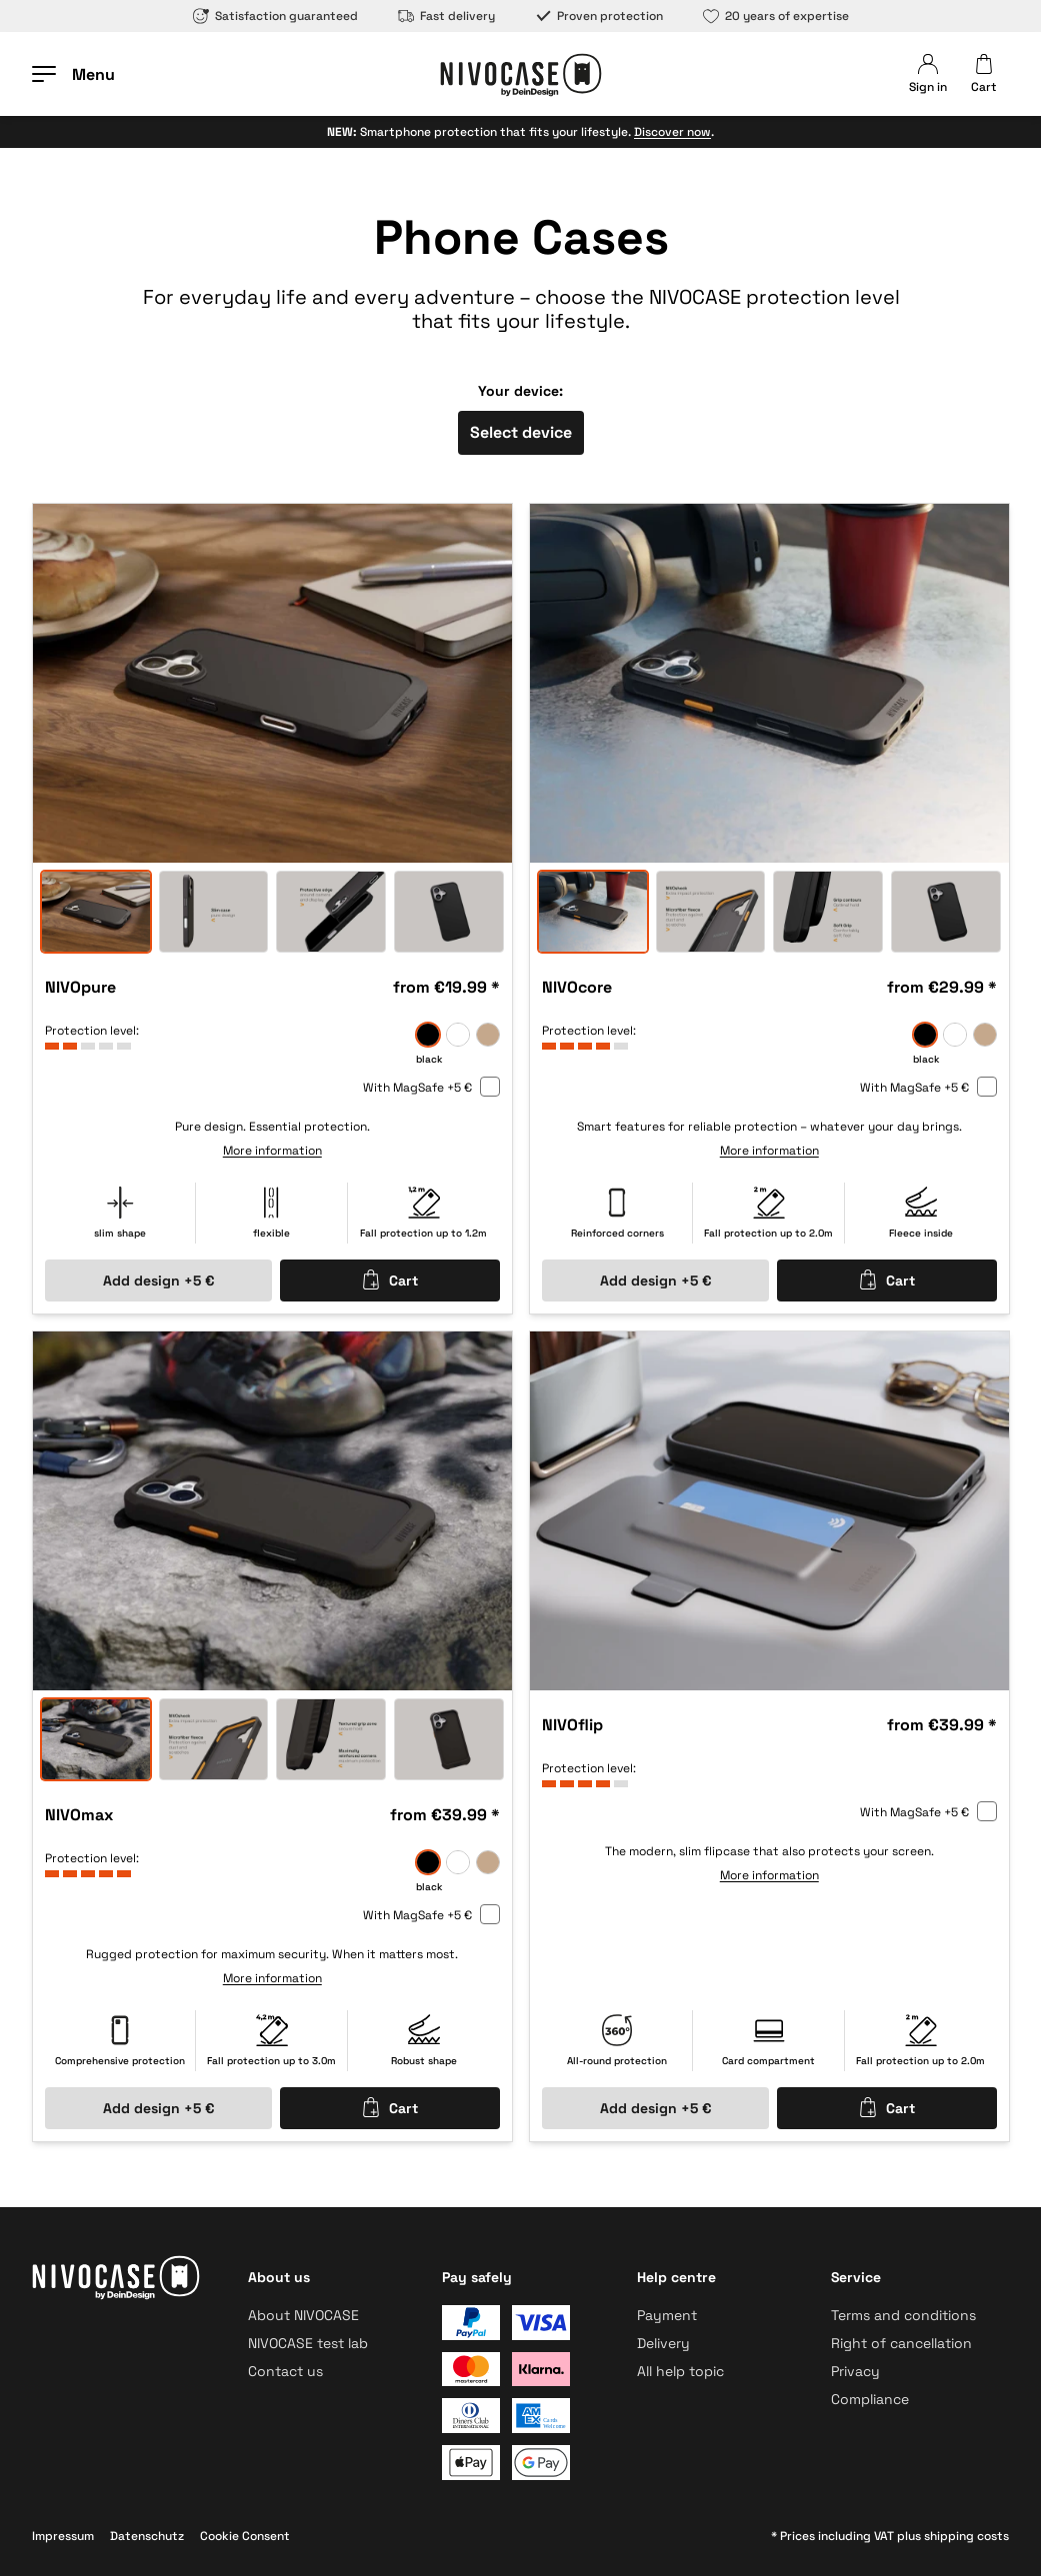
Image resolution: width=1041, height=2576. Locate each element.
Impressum (63, 2536)
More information (272, 1151)
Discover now (672, 132)
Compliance (870, 2399)
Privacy (855, 2371)
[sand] (488, 1035)
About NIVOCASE (303, 2315)
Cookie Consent (245, 2536)
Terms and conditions (903, 2315)
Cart (389, 1279)
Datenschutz (147, 2536)
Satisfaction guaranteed (275, 16)
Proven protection (599, 16)
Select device (521, 432)
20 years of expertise (776, 16)
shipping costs (966, 2536)
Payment (667, 2315)
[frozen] (458, 1035)
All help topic (680, 2371)
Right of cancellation (901, 2343)
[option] (272, 683)
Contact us (285, 2371)
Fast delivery (446, 16)
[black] (428, 1035)
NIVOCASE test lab (308, 2343)
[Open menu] (73, 74)
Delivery (663, 2343)
